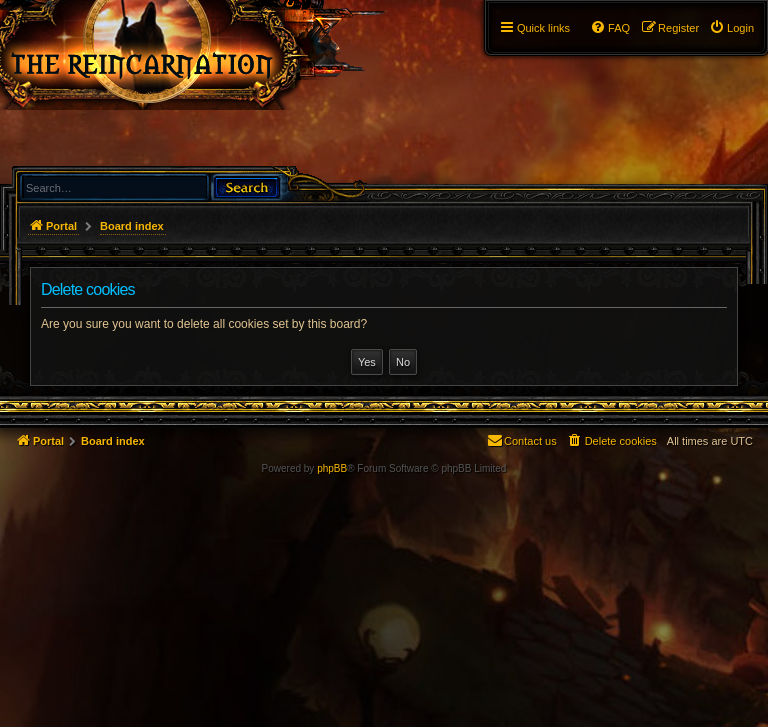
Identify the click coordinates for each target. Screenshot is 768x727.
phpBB (332, 468)
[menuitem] (731, 28)
